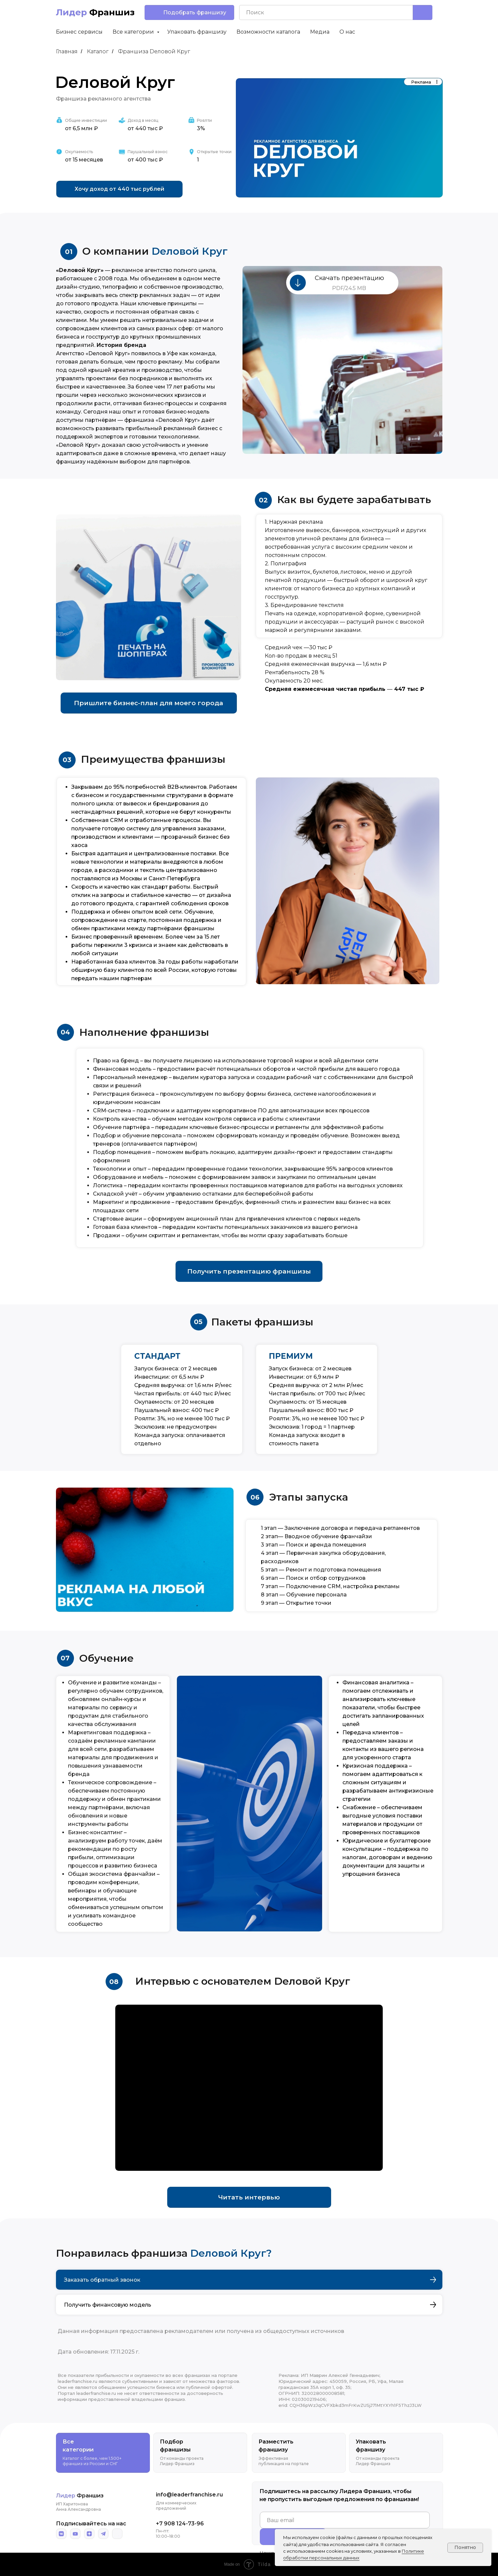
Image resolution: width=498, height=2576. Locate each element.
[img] (61, 2533)
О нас (347, 32)
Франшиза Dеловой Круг (154, 51)
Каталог (98, 51)
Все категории (134, 32)
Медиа (319, 32)
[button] (189, 12)
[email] (345, 2520)
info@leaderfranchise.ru (189, 2494)
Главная (67, 51)
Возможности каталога (268, 32)
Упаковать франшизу (197, 32)
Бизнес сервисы (79, 32)
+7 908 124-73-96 (180, 2523)
